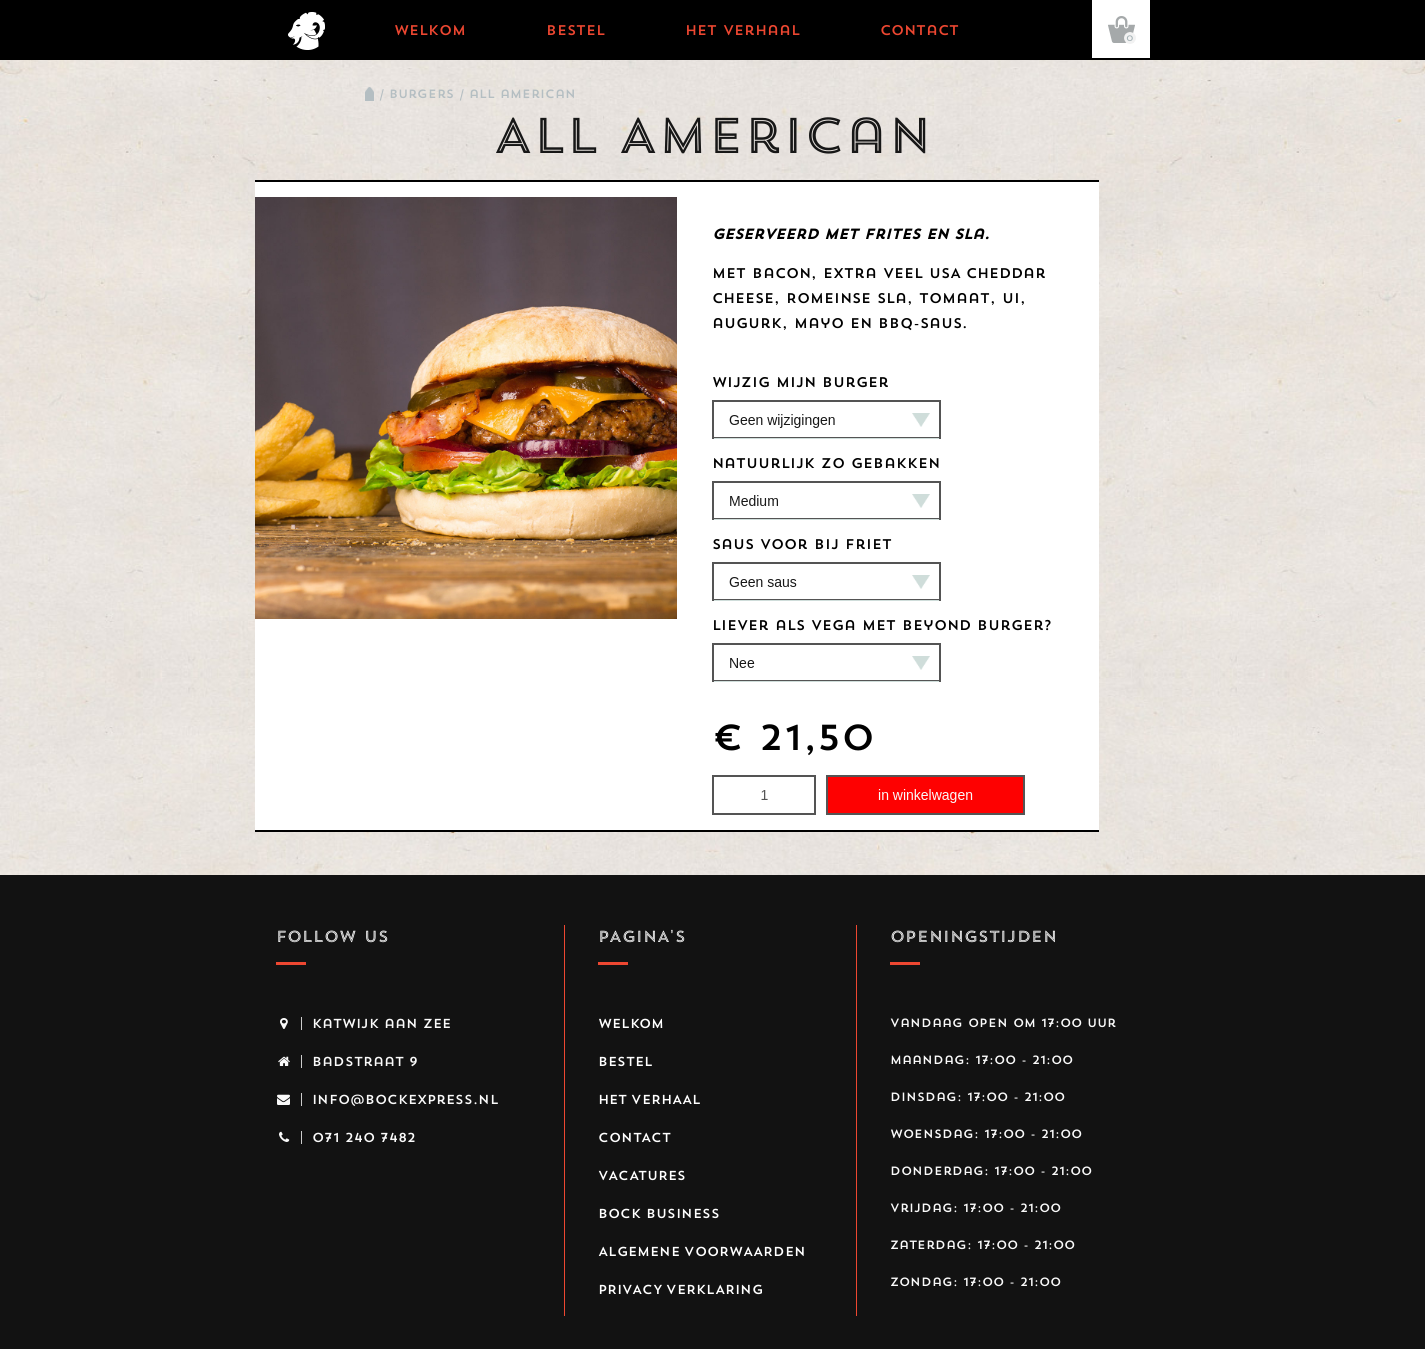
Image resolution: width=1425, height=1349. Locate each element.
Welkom (430, 30)
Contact (919, 30)
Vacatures (642, 1175)
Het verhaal (742, 30)
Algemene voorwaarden (702, 1251)
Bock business (659, 1213)
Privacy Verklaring (680, 1289)
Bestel (575, 30)
